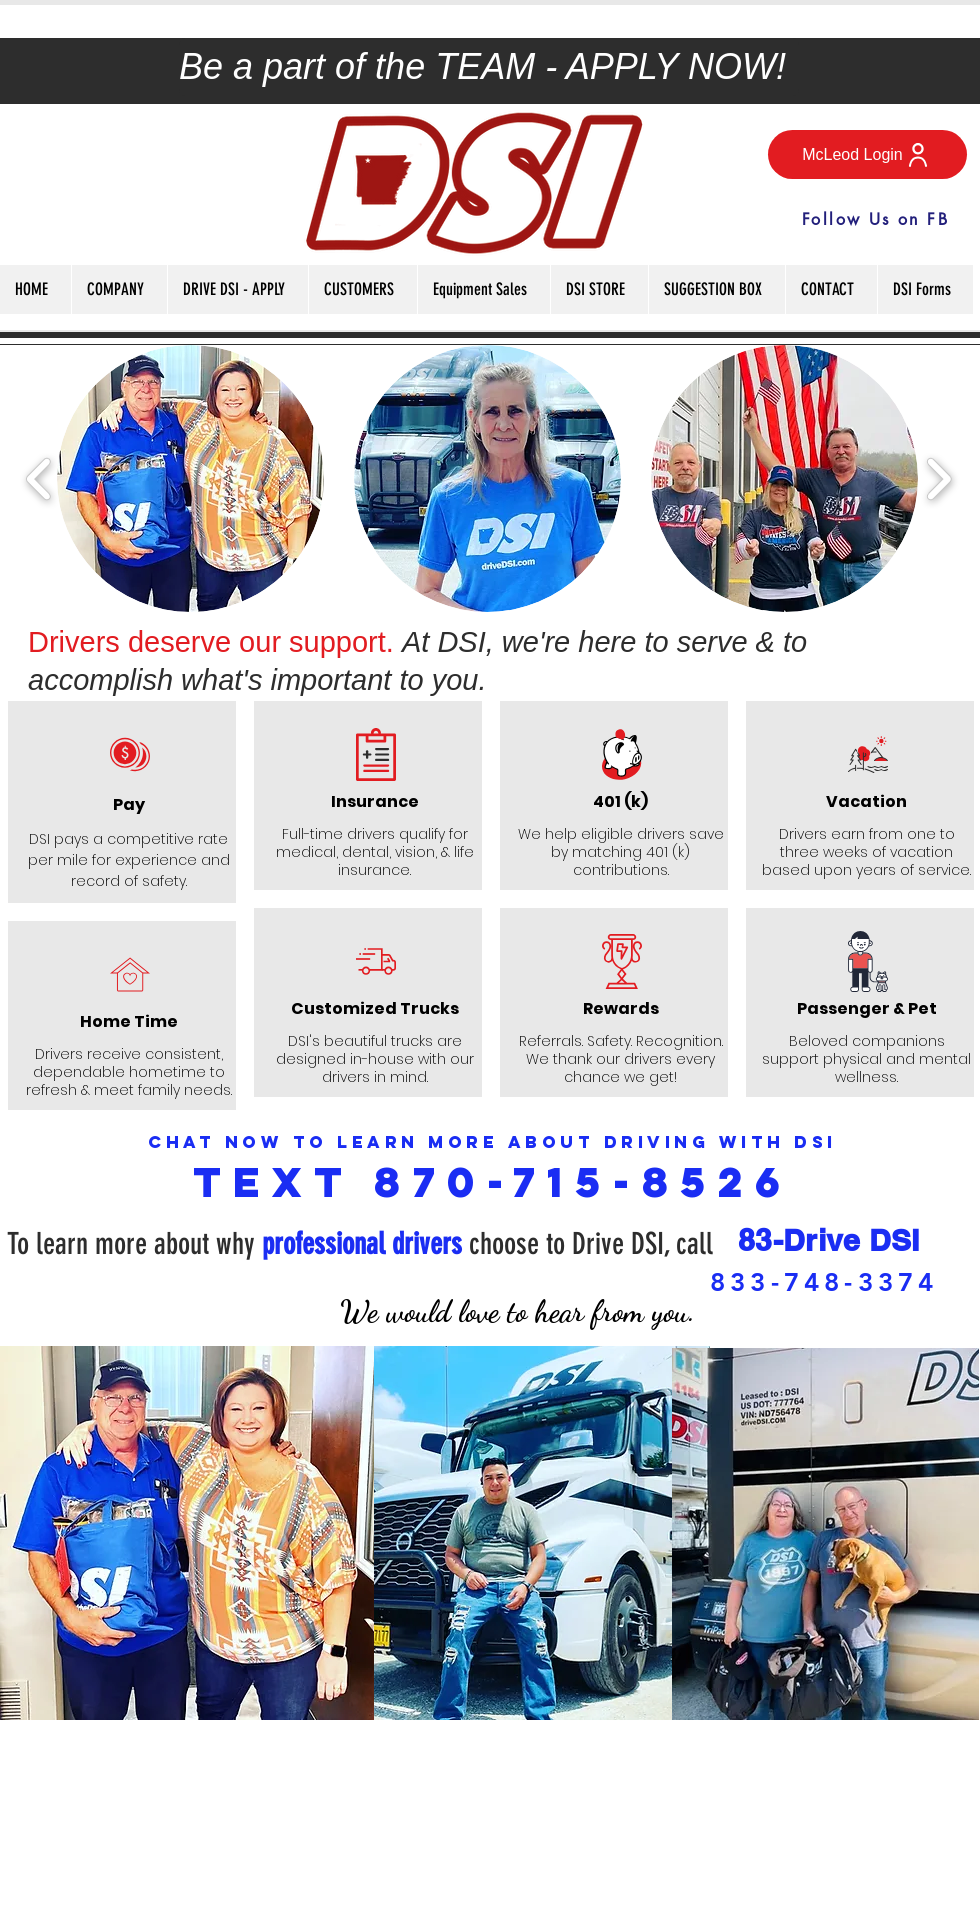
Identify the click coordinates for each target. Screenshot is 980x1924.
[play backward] (39, 478)
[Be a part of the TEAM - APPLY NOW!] (489, 67)
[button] (119, 289)
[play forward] (938, 478)
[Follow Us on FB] (875, 219)
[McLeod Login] (867, 154)
